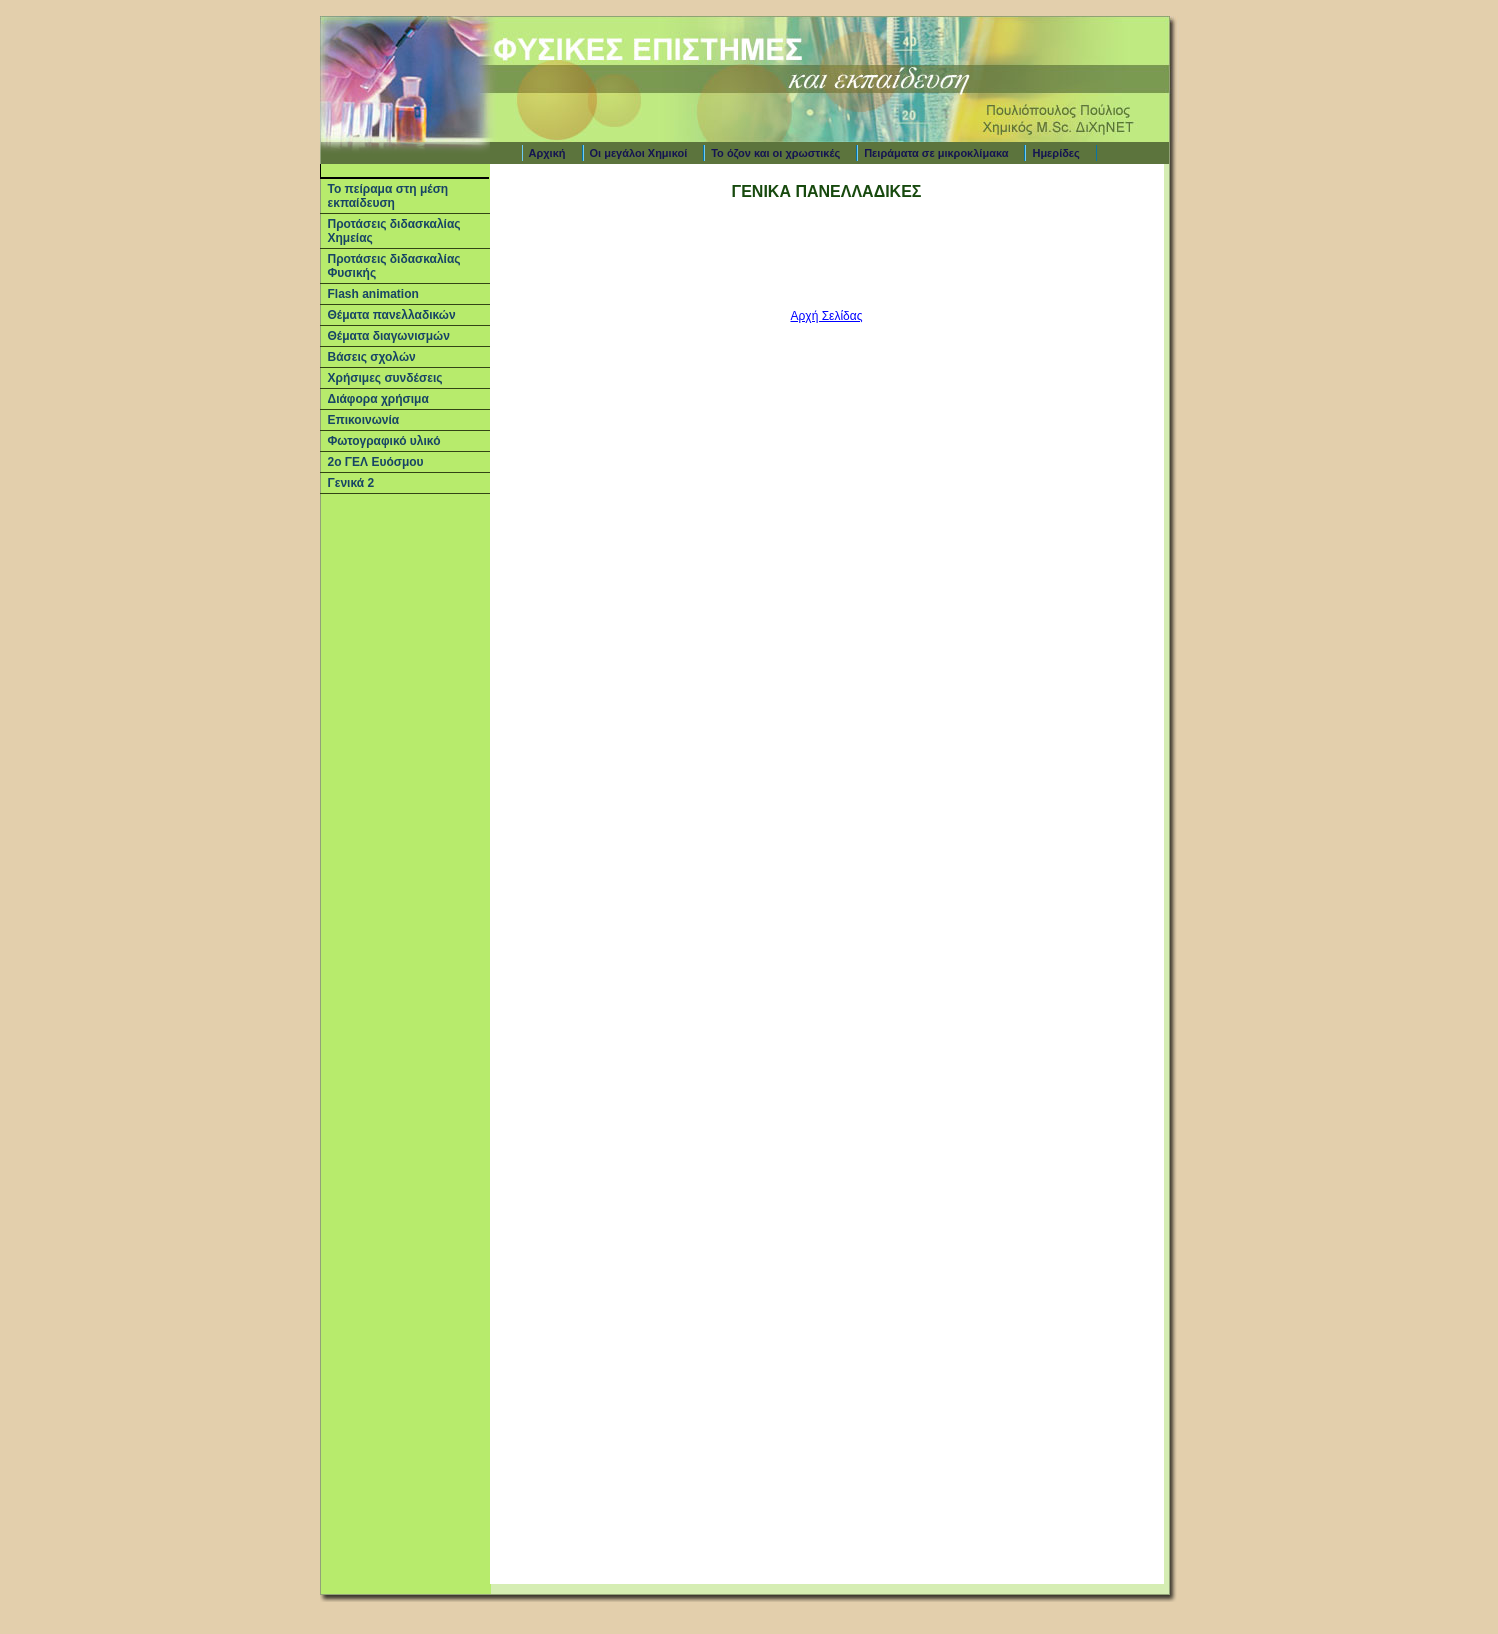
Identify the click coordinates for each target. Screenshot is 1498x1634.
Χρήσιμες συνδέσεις (385, 378)
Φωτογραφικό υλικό (384, 441)
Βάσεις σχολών (372, 357)
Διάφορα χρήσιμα (378, 399)
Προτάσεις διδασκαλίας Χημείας (394, 231)
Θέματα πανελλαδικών (392, 315)
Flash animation (373, 294)
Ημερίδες (1055, 153)
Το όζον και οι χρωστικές (775, 153)
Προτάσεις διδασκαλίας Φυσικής (394, 266)
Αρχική (547, 153)
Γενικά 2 (351, 483)
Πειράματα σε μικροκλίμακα (936, 153)
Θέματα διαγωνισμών (389, 336)
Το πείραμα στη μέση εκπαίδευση (388, 196)
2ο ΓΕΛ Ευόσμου (376, 462)
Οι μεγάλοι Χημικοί (639, 153)
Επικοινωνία (364, 420)
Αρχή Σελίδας (827, 316)
